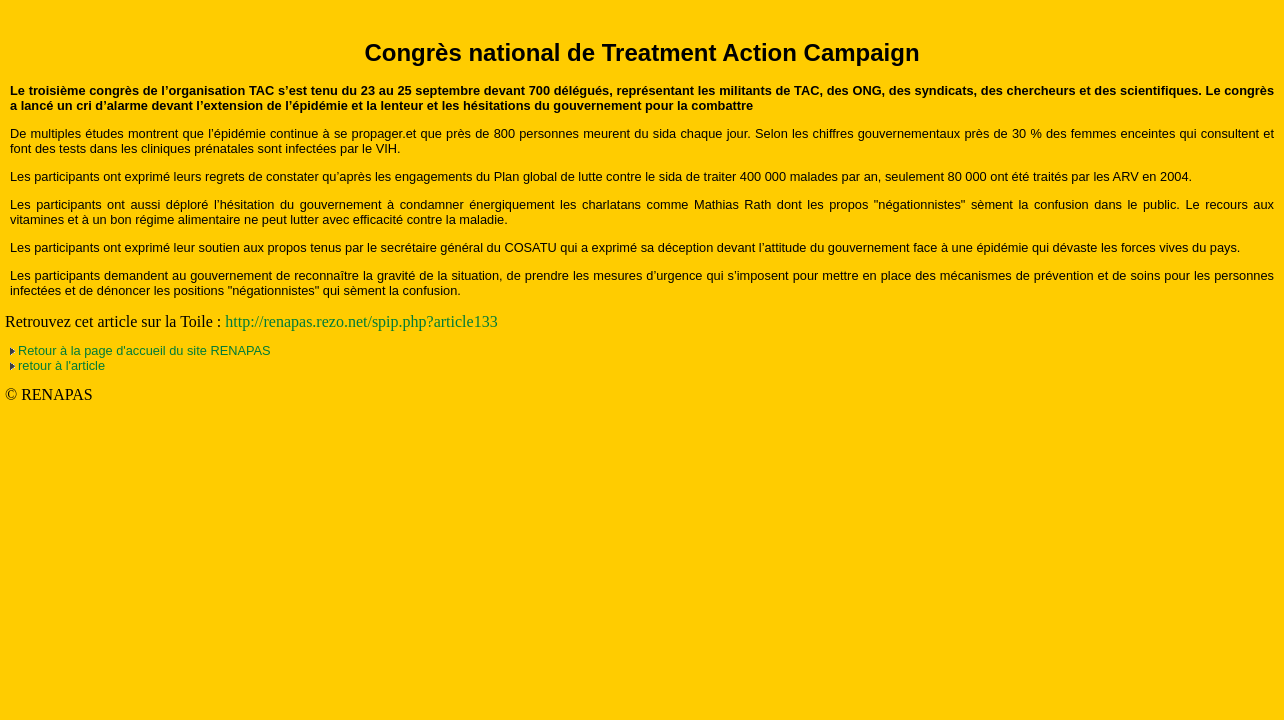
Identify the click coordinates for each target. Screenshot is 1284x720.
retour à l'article (61, 365)
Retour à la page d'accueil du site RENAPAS (144, 350)
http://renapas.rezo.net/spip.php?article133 (361, 321)
